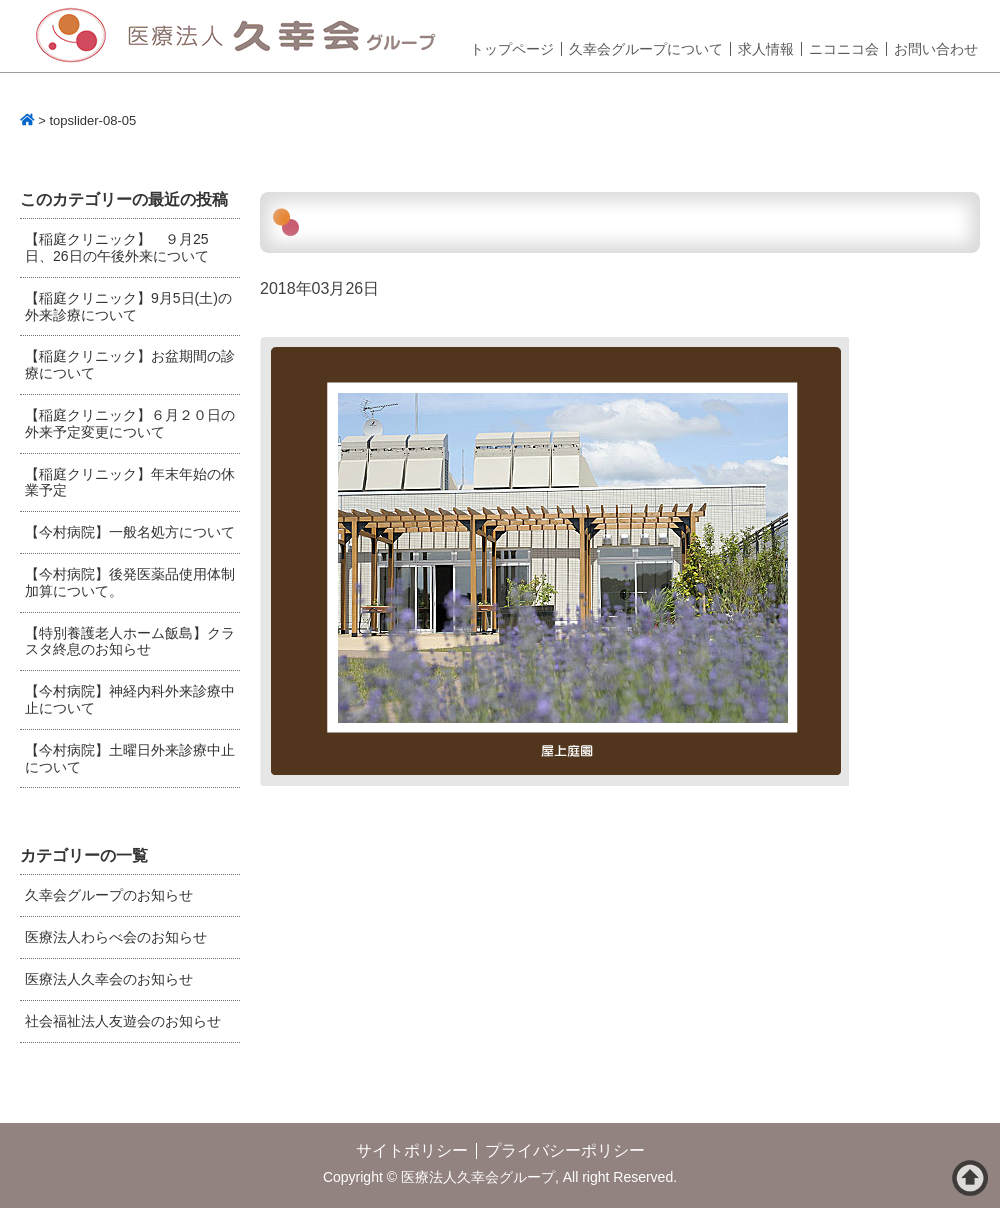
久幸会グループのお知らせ (109, 895)
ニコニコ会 (844, 49)
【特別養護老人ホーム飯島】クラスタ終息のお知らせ (130, 641)
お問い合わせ (936, 49)
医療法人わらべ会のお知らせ (116, 937)
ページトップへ (970, 1178)
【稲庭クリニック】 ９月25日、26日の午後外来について (117, 247)
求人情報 (766, 49)
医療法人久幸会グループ (243, 36)
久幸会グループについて (646, 49)
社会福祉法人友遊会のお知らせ (123, 1021)
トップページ (512, 49)
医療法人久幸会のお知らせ (109, 979)
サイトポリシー (412, 1150)
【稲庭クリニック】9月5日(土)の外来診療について (128, 306)
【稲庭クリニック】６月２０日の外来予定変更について (130, 423)
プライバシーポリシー (565, 1150)
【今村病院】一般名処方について (130, 532)
